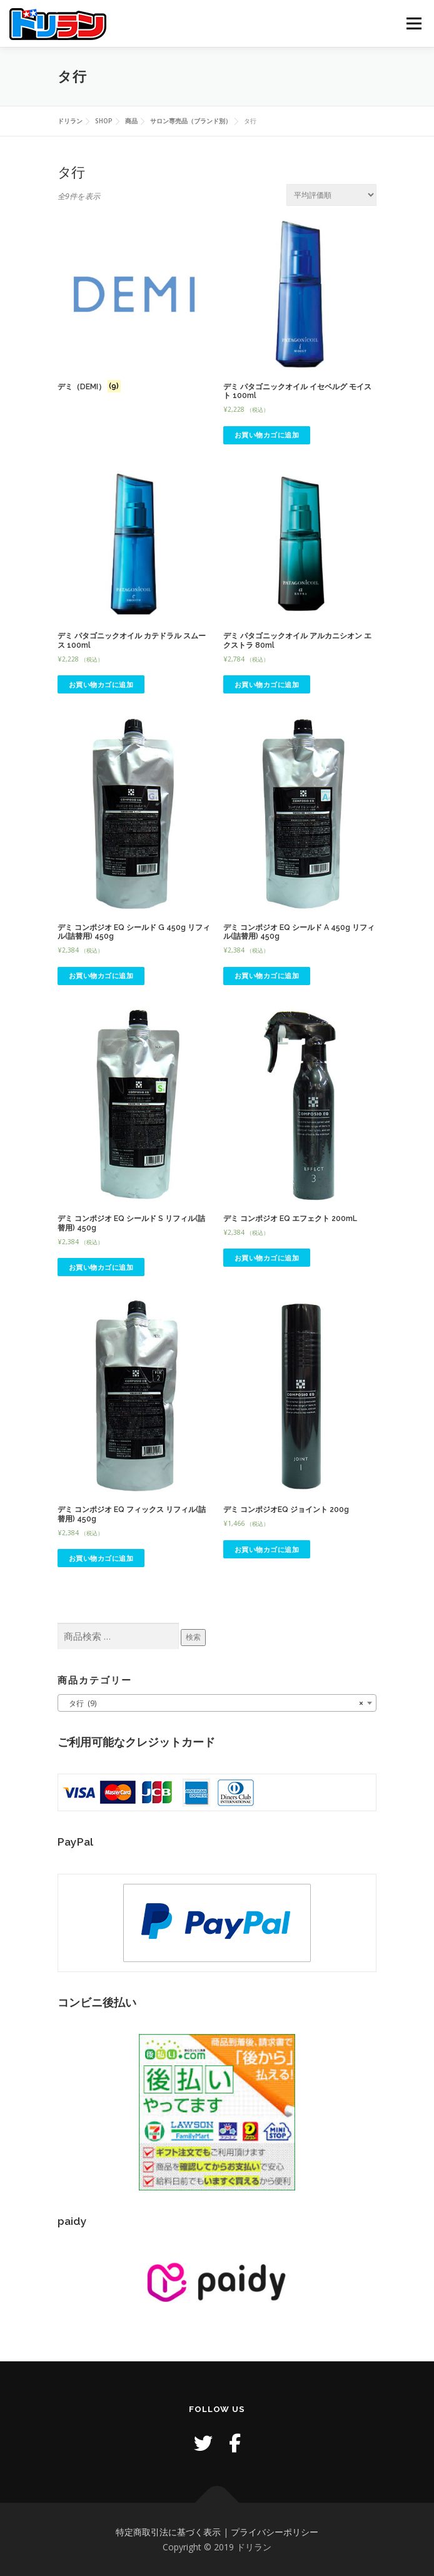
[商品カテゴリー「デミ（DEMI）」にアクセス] (134, 307)
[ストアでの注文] (331, 195)
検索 (193, 1637)
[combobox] (217, 1703)
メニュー (414, 23)
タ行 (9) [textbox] (213, 1703)
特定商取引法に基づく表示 (168, 2532)
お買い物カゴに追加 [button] (267, 434)
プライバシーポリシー (274, 2532)
